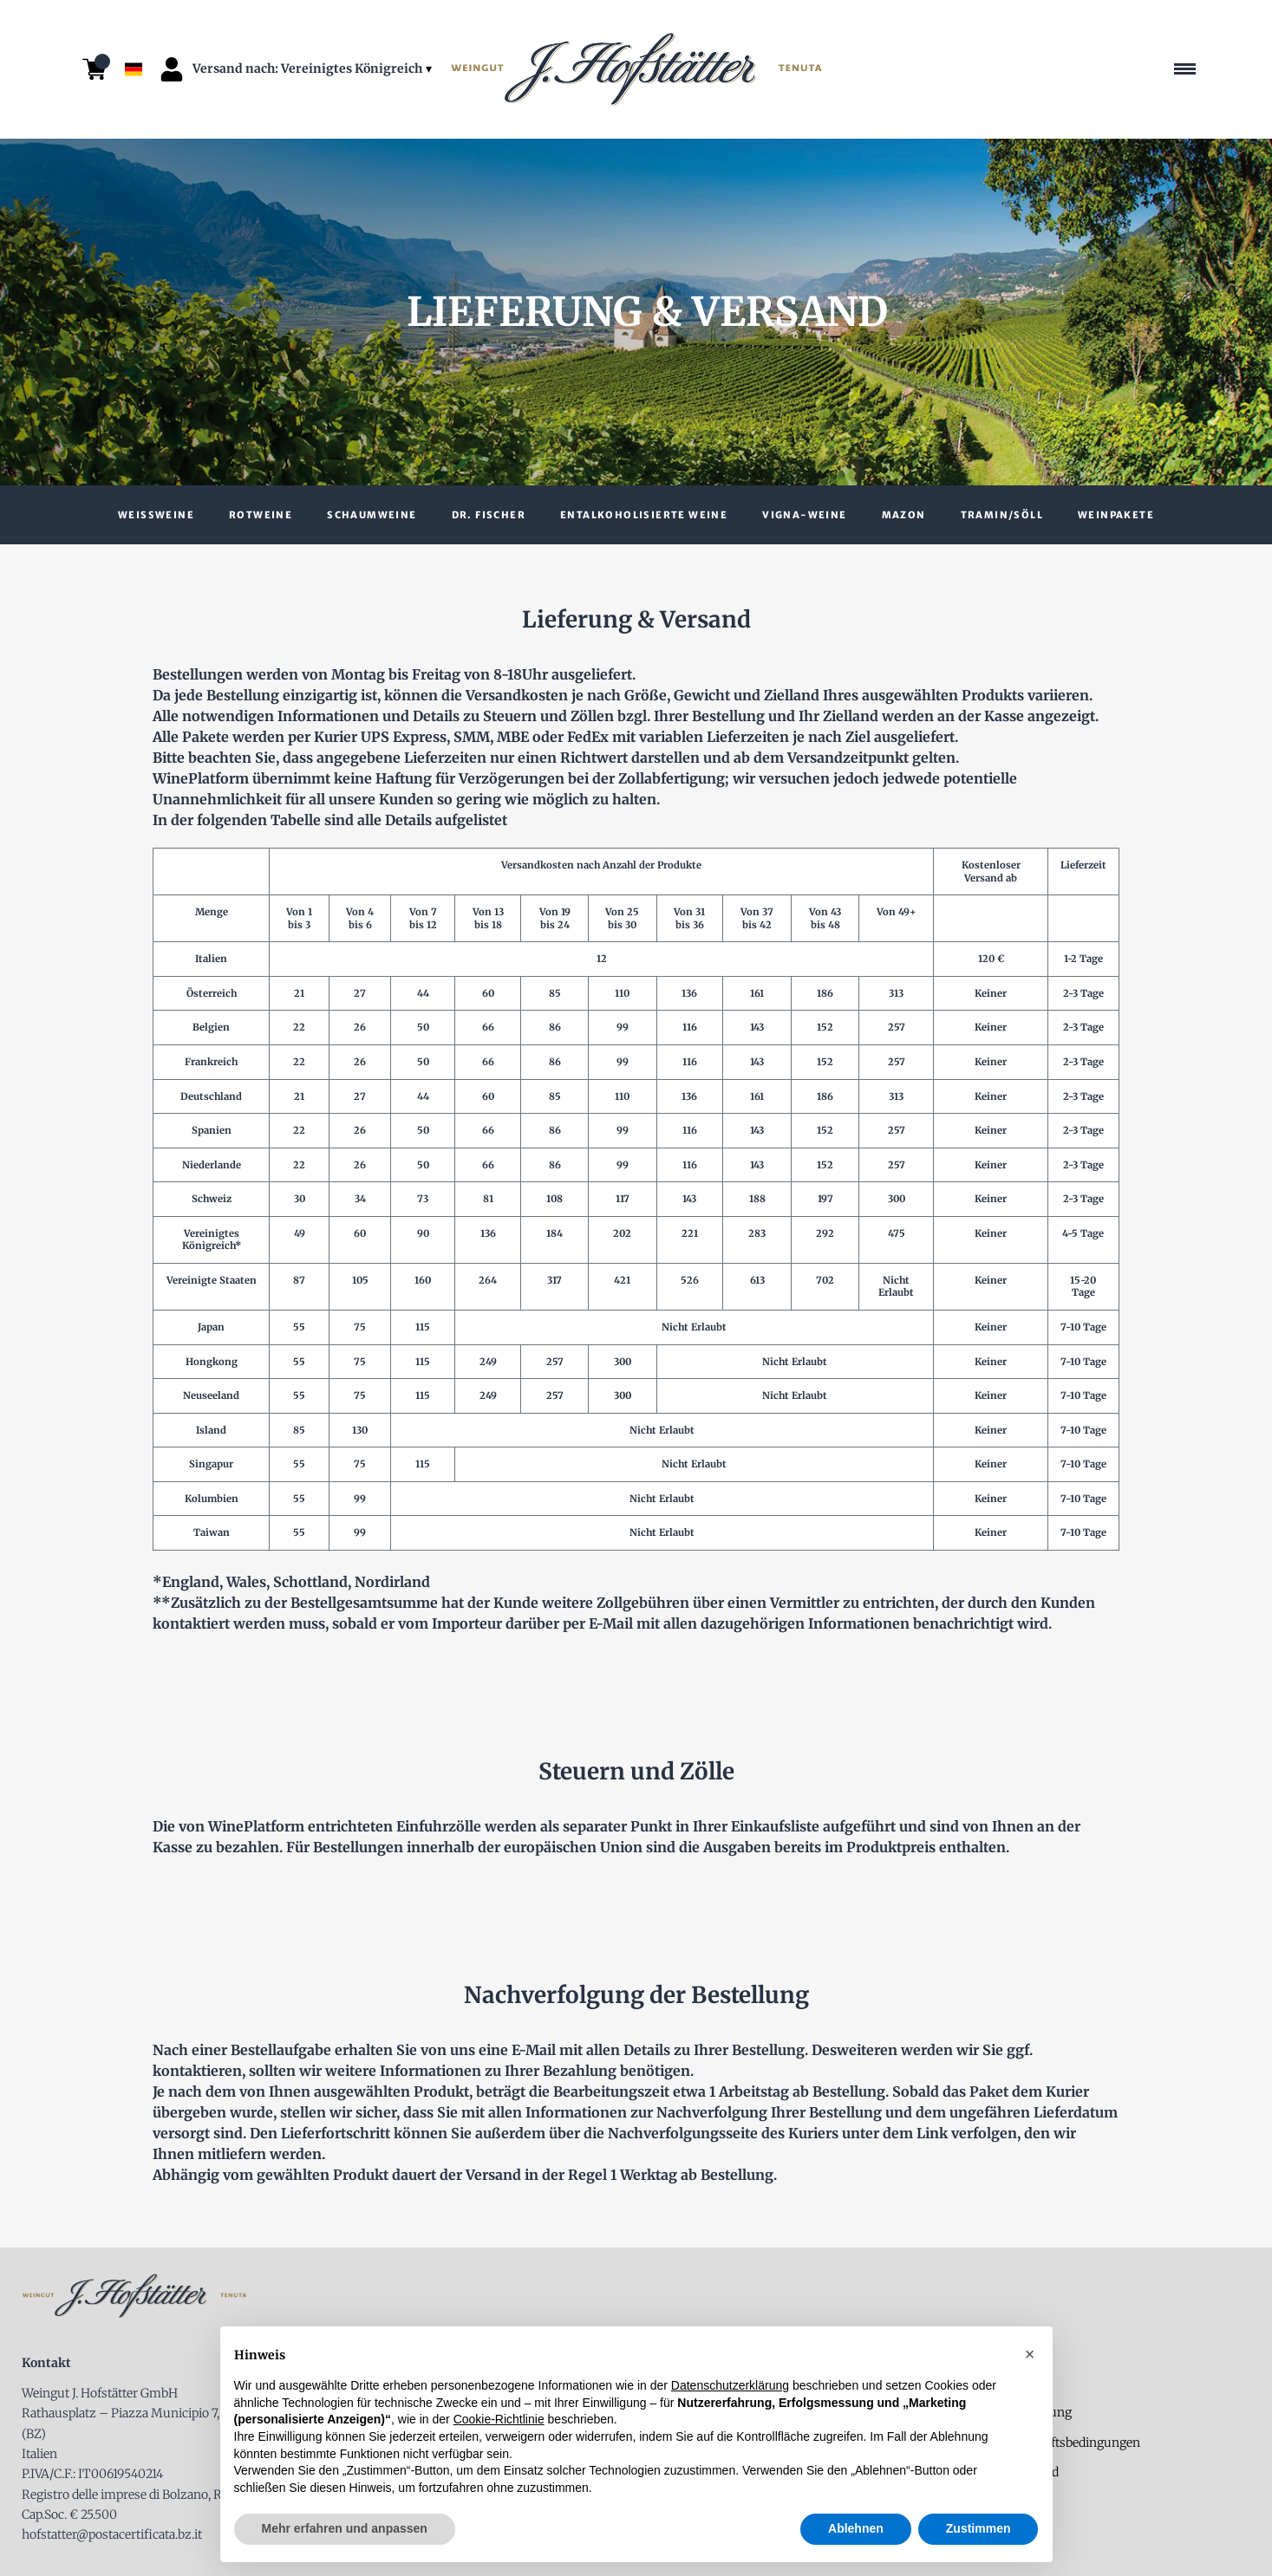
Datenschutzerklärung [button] (730, 2385)
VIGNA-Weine (804, 515)
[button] (1030, 2354)
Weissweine (156, 515)
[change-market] (314, 69)
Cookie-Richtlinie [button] (499, 2419)
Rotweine (260, 515)
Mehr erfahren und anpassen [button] (344, 2528)
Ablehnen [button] (856, 2528)
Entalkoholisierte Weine (643, 515)
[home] (636, 70)
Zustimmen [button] (978, 2528)
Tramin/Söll (1002, 515)
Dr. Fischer (488, 515)
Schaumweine (371, 515)
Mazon (904, 515)
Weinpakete (1116, 515)
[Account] (172, 69)
